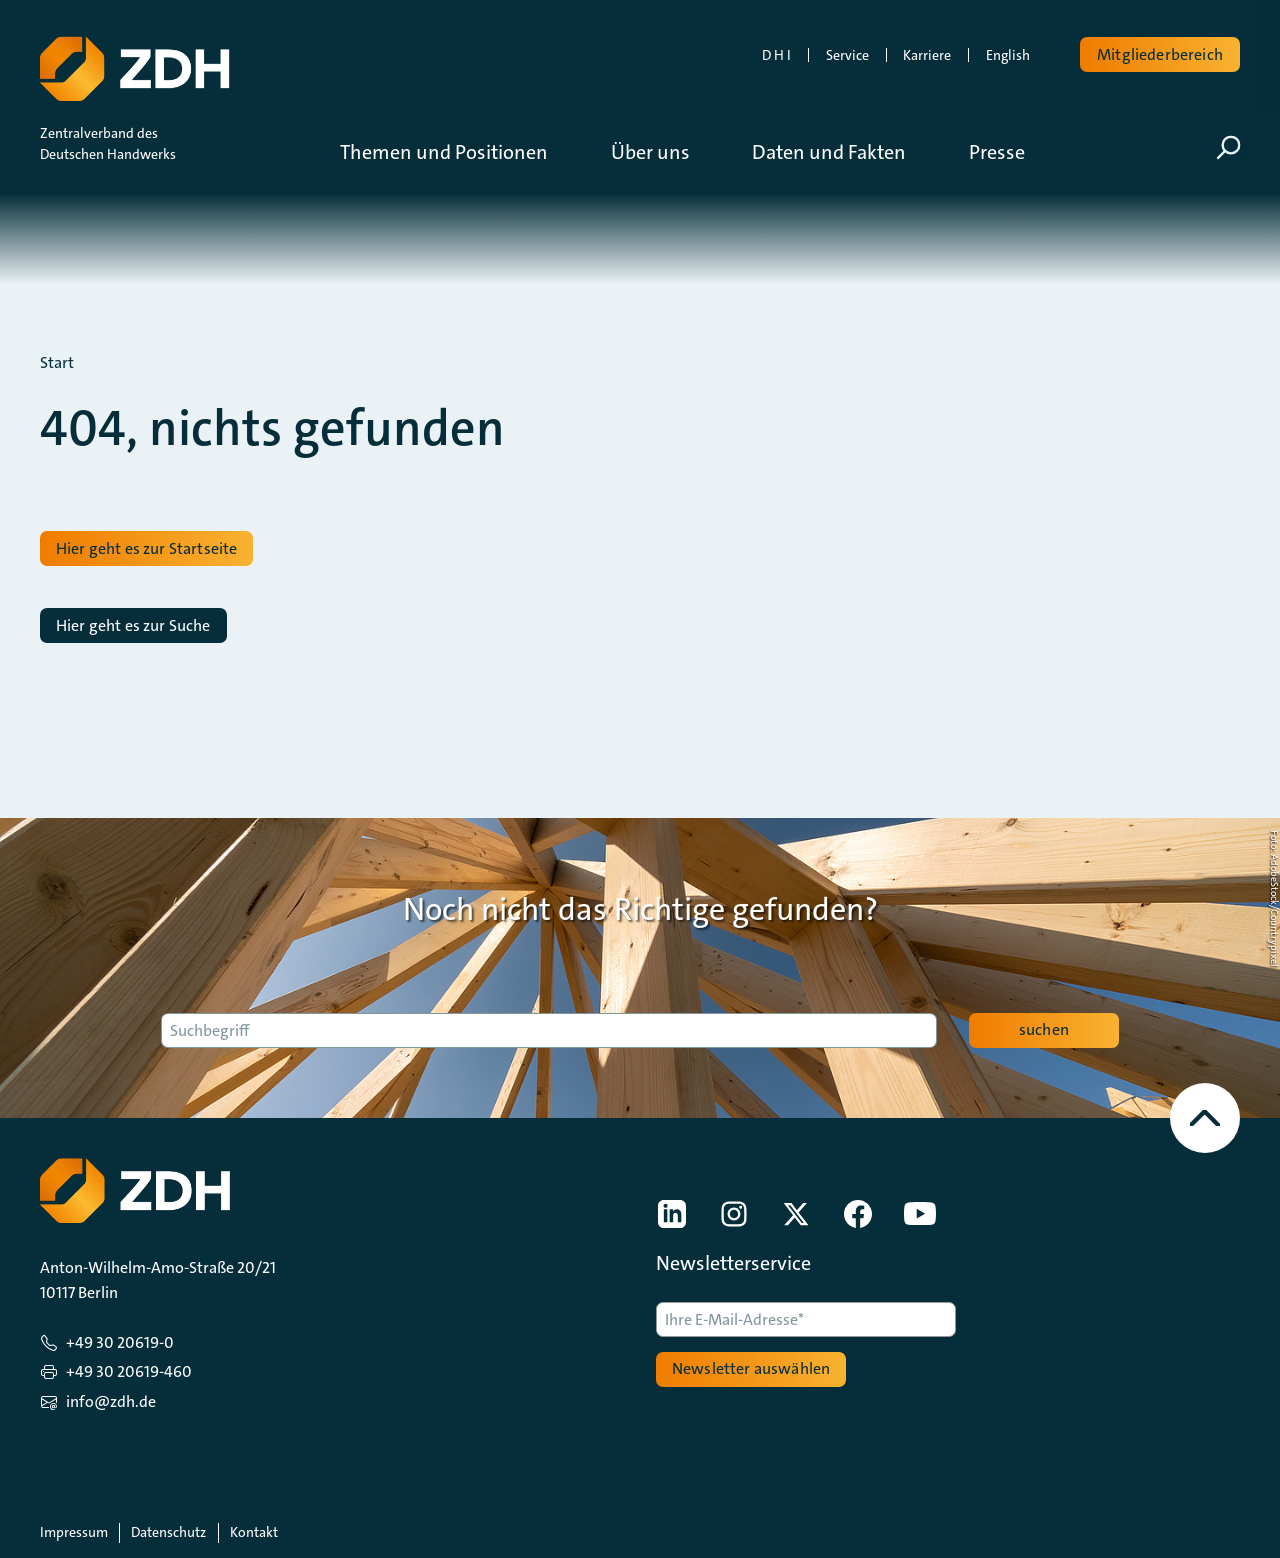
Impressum (74, 1532)
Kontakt (254, 1532)
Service (847, 55)
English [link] (1008, 55)
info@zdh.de (111, 1401)
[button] (459, 152)
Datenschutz (168, 1532)
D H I (776, 55)
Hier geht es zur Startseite (146, 548)
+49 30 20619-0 (120, 1342)
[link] (672, 1214)
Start (57, 363)
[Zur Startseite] (133, 65)
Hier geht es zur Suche (133, 625)
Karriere (927, 55)
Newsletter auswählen (751, 1368)
